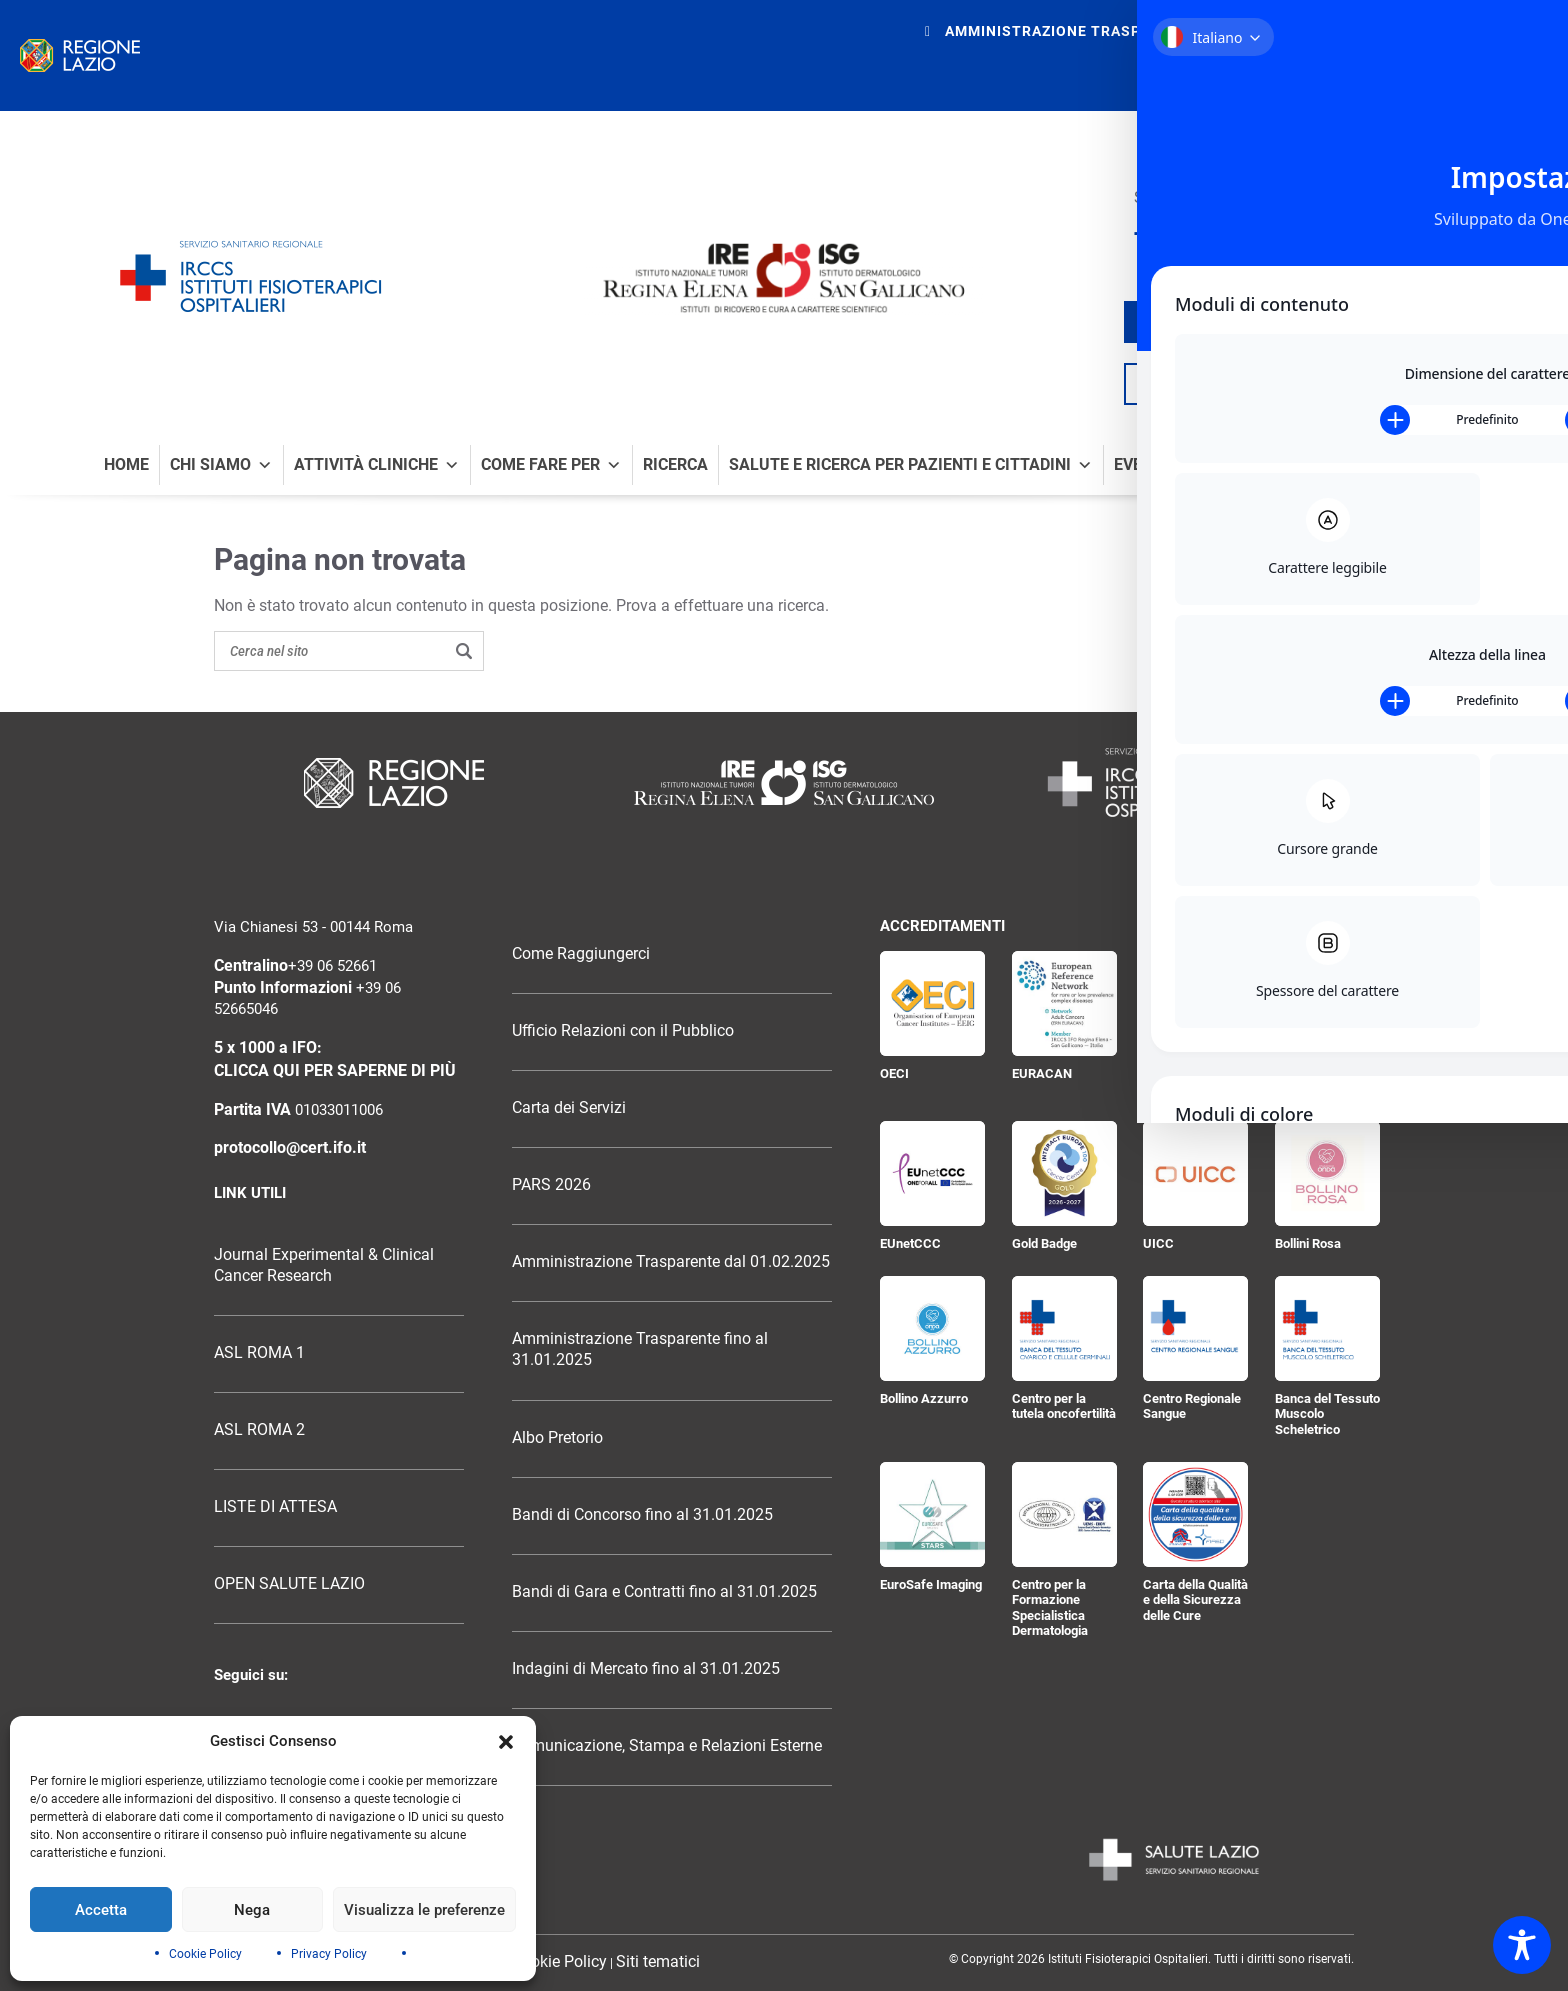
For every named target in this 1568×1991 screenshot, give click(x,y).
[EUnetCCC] (932, 1173)
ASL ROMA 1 (259, 1353)
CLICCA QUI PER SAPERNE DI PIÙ (335, 1071)
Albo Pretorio (557, 1438)
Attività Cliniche (377, 465)
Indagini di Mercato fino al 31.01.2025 (646, 1669)
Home (126, 465)
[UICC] (1195, 1173)
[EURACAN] (1064, 1003)
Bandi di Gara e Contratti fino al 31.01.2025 (664, 1592)
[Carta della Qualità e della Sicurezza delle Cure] (1195, 1514)
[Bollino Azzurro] (932, 1328)
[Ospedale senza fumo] (1422, 216)
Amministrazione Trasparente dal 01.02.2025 (671, 1262)
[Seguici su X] (1168, 234)
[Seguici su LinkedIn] (1257, 234)
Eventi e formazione (1200, 465)
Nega (252, 1910)
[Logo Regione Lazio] (394, 783)
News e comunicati (1386, 465)
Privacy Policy (329, 1954)
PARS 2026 (551, 1185)
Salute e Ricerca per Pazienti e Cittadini (911, 465)
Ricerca (675, 465)
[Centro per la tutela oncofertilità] (1064, 1328)
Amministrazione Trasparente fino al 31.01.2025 (640, 1349)
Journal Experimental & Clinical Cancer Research (324, 1265)
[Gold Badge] (1064, 1173)
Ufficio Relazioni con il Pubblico (623, 1031)
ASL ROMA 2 (259, 1430)
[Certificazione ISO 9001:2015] (1327, 1003)
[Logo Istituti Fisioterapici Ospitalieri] (784, 782)
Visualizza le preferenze (424, 1910)
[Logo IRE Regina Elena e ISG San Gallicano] (784, 278)
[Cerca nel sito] (1458, 384)
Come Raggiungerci (581, 954)
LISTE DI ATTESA (275, 1507)
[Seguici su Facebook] (1141, 234)
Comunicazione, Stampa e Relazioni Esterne (667, 1746)
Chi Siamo (221, 465)
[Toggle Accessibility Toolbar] (1522, 1945)
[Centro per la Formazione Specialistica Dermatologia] (1064, 1514)
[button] (506, 1742)
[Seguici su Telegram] (1284, 234)
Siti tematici (658, 1962)
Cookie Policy (205, 1954)
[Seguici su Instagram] (1229, 234)
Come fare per (551, 465)
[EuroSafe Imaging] (932, 1514)
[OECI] (932, 1003)
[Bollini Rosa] (1327, 1173)
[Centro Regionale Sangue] (1195, 1328)
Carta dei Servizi (569, 1108)
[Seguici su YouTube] (1199, 234)
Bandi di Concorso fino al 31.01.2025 (642, 1515)
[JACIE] (1195, 1003)
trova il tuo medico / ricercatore (1303, 322)
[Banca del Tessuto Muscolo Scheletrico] (1327, 1328)
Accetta (101, 1910)
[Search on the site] (349, 651)
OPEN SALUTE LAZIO (289, 1584)
